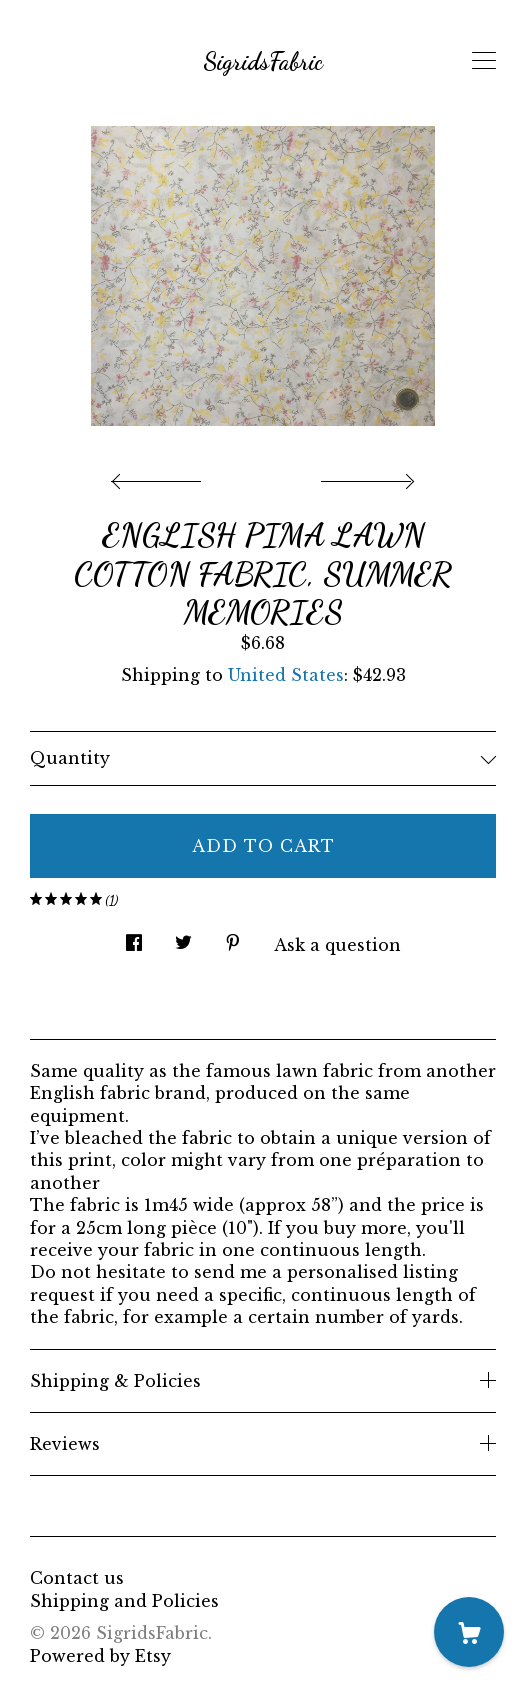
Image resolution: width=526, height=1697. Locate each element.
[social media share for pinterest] (233, 937)
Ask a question (337, 945)
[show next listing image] (365, 476)
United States (286, 675)
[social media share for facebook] (134, 937)
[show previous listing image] (161, 476)
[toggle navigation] (484, 61)
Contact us (77, 1578)
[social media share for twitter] (183, 937)
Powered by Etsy (100, 1656)
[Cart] (469, 1632)
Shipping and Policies (124, 1601)
